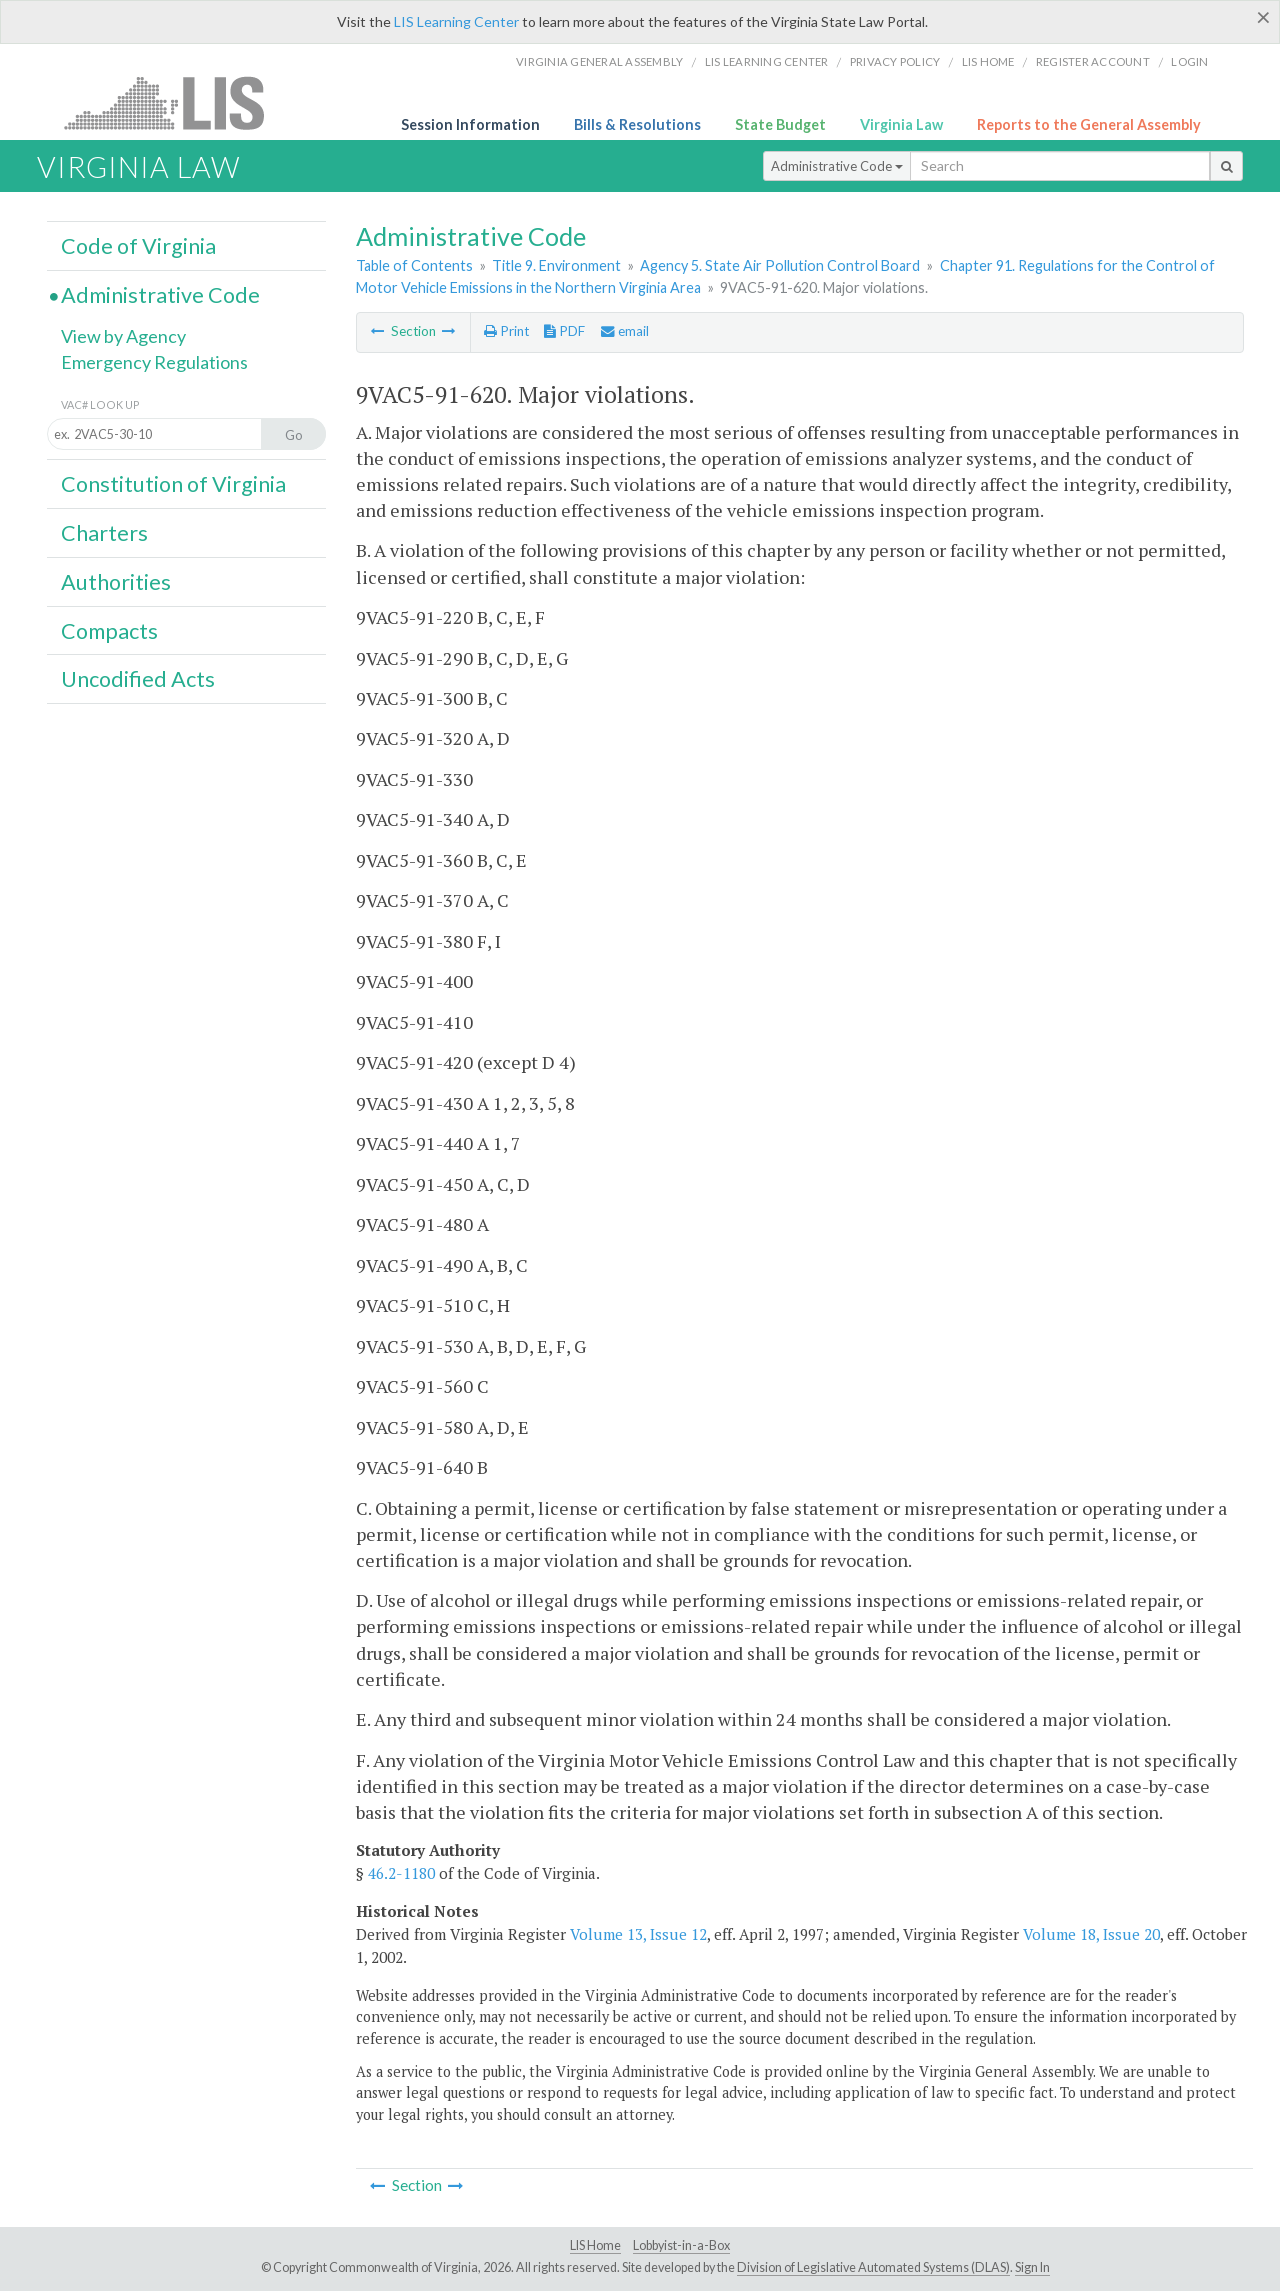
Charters (104, 533)
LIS (175, 102)
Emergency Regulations (154, 362)
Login (1189, 61)
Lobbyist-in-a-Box (681, 2245)
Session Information (470, 124)
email (625, 331)
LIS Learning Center (456, 21)
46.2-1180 (401, 1873)
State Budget (780, 124)
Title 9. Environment (556, 265)
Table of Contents (414, 265)
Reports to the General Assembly (1089, 124)
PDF (564, 331)
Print (506, 331)
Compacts (109, 631)
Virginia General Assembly (599, 61)
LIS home (988, 61)
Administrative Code (837, 166)
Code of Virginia (138, 246)
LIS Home (595, 2245)
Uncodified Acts (138, 679)
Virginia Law (901, 124)
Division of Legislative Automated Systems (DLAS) (873, 2267)
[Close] (1263, 17)
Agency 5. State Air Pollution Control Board (780, 265)
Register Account (1093, 61)
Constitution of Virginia (173, 484)
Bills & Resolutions (637, 124)
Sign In (1032, 2267)
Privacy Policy (895, 61)
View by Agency (123, 336)
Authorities (116, 582)
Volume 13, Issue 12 (638, 1934)
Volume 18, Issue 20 (1091, 1934)
